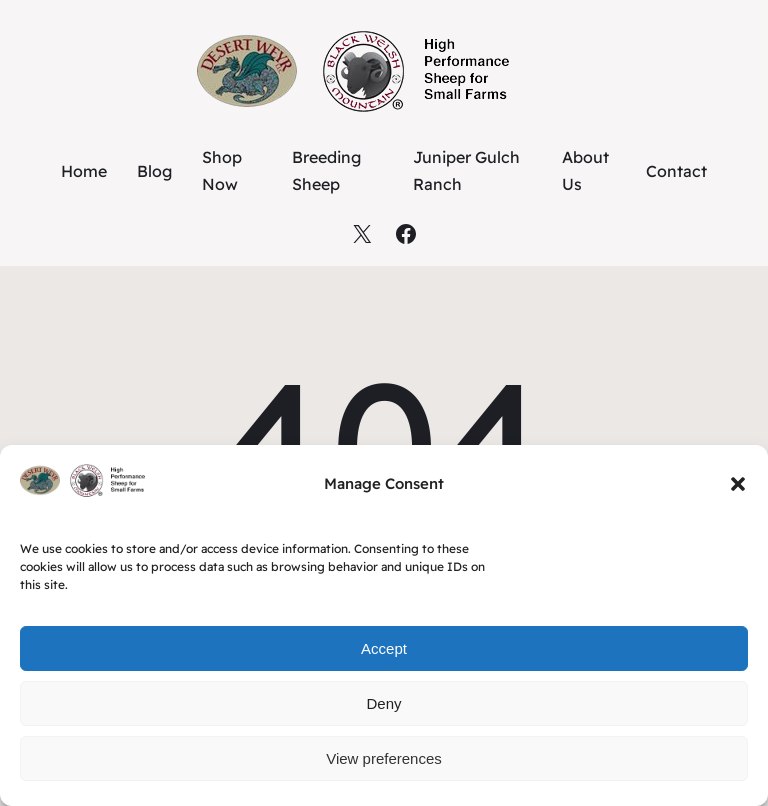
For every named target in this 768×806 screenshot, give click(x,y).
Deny (383, 703)
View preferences (384, 758)
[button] (738, 484)
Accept (384, 648)
